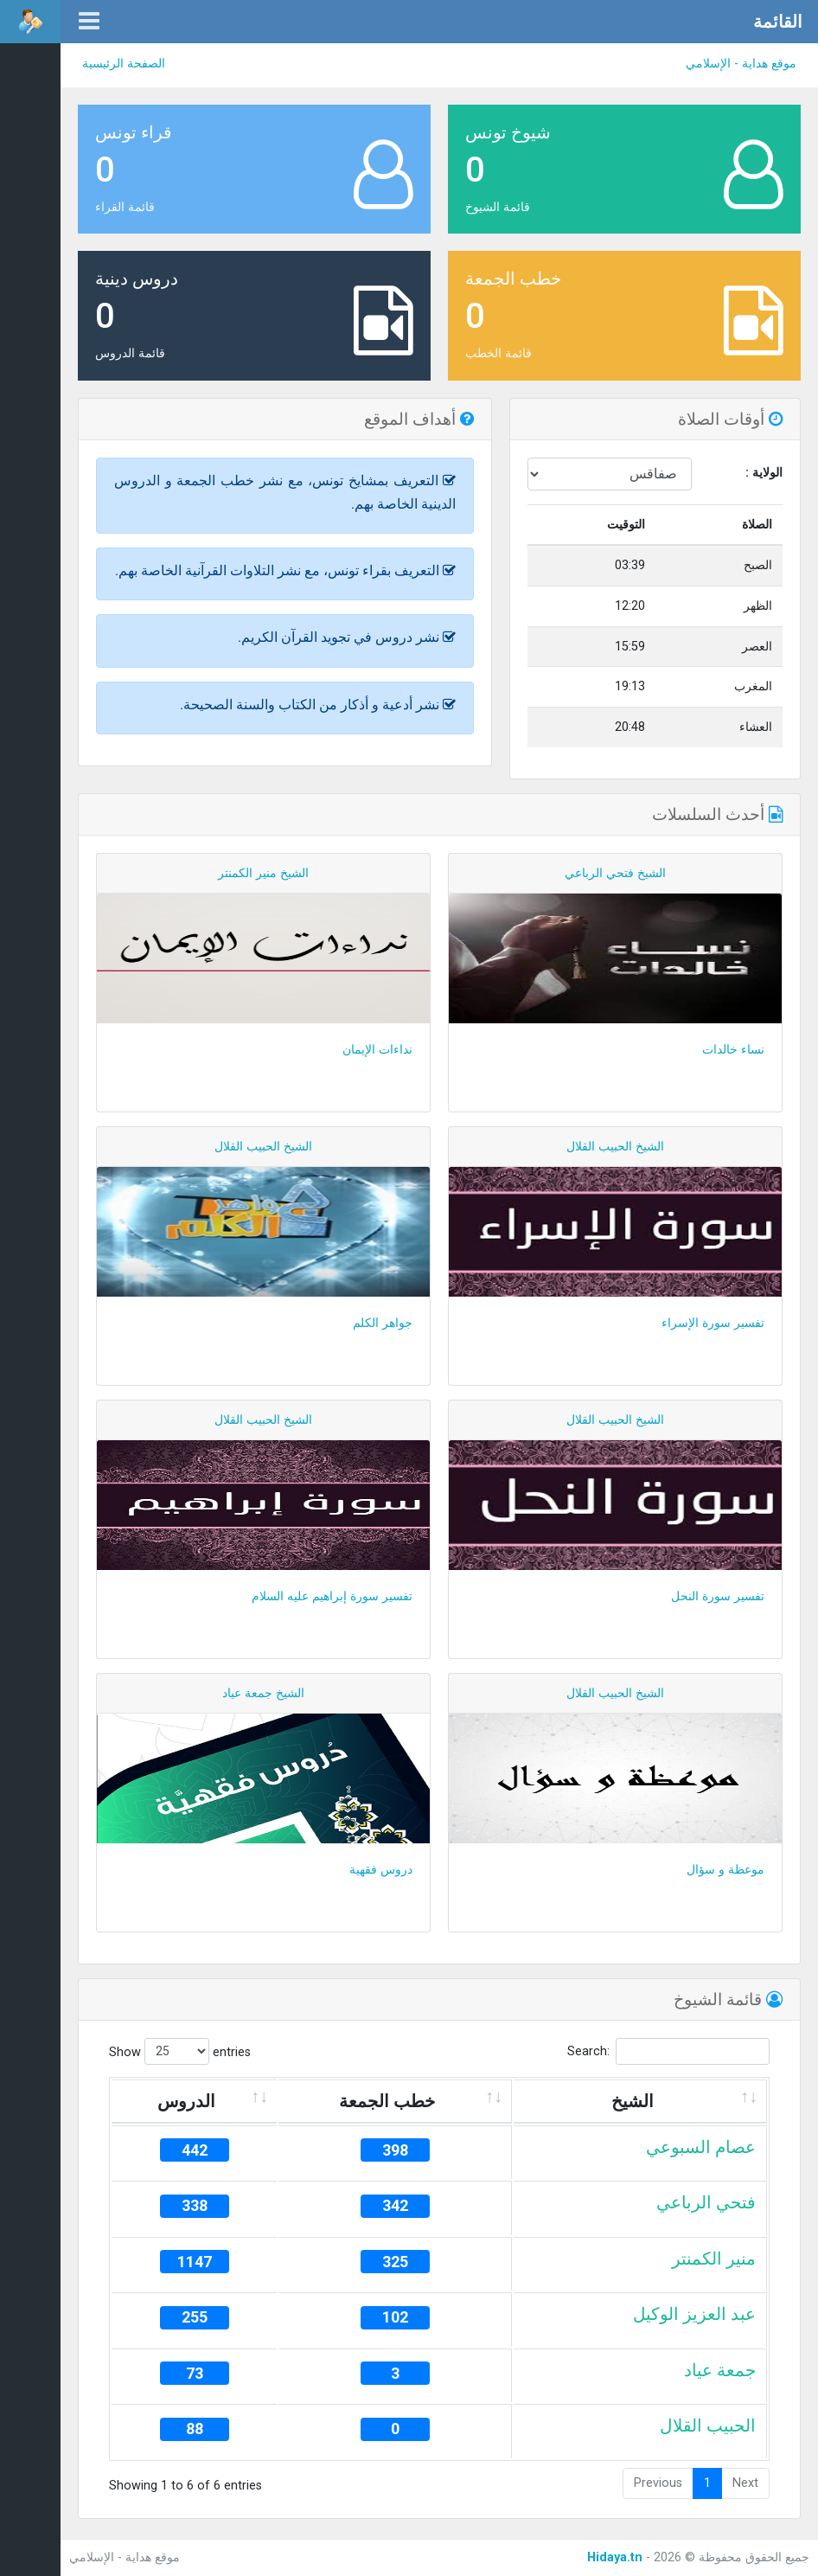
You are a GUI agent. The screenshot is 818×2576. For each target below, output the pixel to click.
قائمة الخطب (498, 353)
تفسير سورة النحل (717, 1596)
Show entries (180, 2051)
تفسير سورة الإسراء (712, 1323)
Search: (668, 2051)
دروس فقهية (380, 1869)
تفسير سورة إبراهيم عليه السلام (332, 1596)
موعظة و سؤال (725, 1869)
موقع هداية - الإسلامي (741, 63)
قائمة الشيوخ (497, 207)
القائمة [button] (777, 21)
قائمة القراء (125, 207)
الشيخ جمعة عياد (263, 1693)
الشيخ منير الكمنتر (263, 873)
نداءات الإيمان (377, 1049)
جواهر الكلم (382, 1323)
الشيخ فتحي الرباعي (615, 873)
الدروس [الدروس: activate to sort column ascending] (186, 2101)
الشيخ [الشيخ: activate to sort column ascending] (632, 2101)
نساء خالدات (733, 1049)
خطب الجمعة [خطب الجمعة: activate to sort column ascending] (387, 2101)
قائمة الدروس (130, 353)
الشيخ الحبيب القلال (615, 1146)
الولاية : (764, 472)
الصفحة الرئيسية (123, 63)
